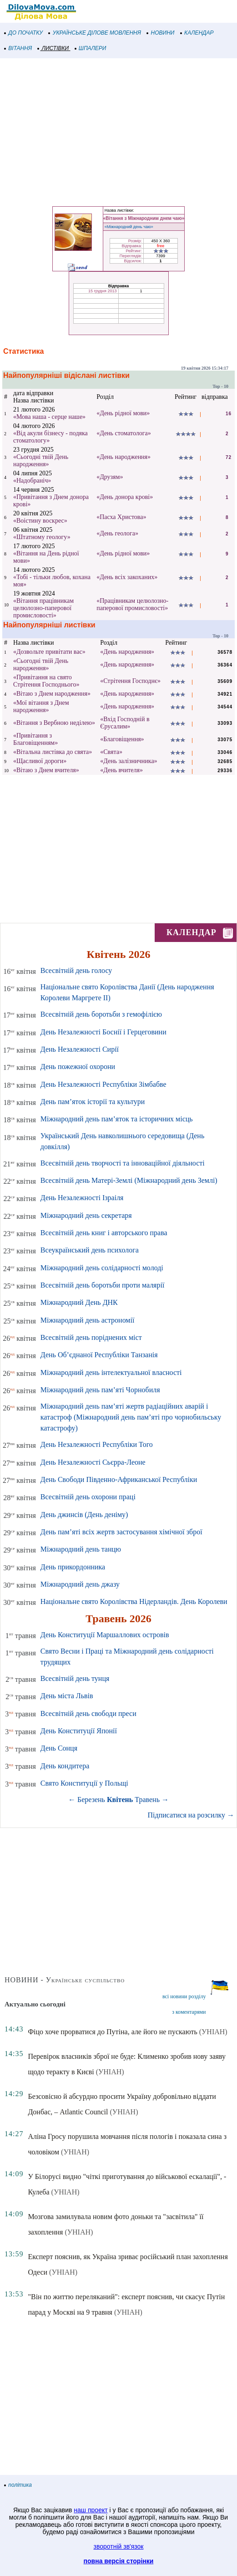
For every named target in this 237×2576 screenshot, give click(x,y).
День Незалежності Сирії (79, 1049)
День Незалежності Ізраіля (82, 1197)
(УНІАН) (213, 2032)
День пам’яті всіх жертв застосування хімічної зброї (121, 1532)
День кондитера (65, 1766)
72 (229, 457)
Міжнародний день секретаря (86, 1215)
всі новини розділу (184, 1996)
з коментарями (189, 2012)
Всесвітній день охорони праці (88, 1497)
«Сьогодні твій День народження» (40, 460)
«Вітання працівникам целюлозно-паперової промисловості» (43, 608)
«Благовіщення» (122, 739)
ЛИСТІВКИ (53, 48)
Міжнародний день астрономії (87, 1320)
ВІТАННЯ (18, 48)
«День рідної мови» (123, 413)
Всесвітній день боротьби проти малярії (102, 1285)
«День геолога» (117, 533)
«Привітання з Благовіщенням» (35, 739)
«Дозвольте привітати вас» (49, 651)
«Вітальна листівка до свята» (52, 751)
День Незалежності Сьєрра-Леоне (93, 1462)
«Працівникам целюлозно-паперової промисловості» (132, 604)
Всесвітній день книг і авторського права (103, 1233)
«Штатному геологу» (42, 537)
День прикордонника (72, 1567)
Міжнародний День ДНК (79, 1302)
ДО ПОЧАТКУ (23, 33)
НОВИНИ (161, 33)
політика (18, 2485)
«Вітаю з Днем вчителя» (46, 770)
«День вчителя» (121, 770)
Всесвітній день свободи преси (88, 1713)
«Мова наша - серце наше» (49, 416)
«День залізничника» (128, 761)
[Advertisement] (118, 131)
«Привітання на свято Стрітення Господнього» (46, 681)
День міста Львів (66, 1696)
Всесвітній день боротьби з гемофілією (101, 1014)
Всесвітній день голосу (76, 970)
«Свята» (111, 751)
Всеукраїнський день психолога (89, 1250)
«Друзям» (109, 476)
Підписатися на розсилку (191, 1815)
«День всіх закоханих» (126, 577)
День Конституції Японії (78, 1731)
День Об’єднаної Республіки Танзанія (99, 1355)
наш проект (90, 2510)
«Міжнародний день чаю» (129, 226)
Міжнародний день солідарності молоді (101, 1268)
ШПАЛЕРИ (91, 48)
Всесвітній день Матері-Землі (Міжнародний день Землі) (128, 1180)
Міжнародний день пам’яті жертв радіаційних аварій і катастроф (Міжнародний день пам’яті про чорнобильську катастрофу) (130, 1417)
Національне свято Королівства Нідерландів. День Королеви (133, 1601)
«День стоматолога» (123, 433)
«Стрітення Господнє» (130, 680)
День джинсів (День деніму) (84, 1514)
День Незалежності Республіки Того (96, 1444)
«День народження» (123, 456)
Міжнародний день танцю (80, 1549)
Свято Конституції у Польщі (84, 1783)
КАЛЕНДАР (197, 33)
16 (229, 413)
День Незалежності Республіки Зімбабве (103, 1084)
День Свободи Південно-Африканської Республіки (118, 1479)
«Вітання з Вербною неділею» (54, 722)
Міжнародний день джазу (80, 1584)
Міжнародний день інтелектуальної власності (111, 1372)
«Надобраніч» (32, 480)
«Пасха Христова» (121, 517)
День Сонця (58, 1748)
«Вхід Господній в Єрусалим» (124, 723)
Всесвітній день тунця (75, 1678)
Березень (91, 1799)
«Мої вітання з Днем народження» (41, 706)
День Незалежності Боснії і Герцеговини (103, 1032)
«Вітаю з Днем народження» (52, 693)
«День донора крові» (124, 497)
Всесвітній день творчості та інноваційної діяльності (122, 1163)
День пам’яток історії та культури (92, 1101)
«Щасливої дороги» (39, 761)
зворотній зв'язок (119, 2546)
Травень (147, 1799)
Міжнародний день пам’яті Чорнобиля (100, 1390)
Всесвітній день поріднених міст (91, 1337)
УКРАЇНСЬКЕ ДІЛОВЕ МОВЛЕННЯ (94, 33)
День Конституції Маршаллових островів (104, 1635)
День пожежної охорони (77, 1066)
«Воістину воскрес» (40, 520)
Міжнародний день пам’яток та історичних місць (116, 1119)
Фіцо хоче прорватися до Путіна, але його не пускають (112, 2032)
